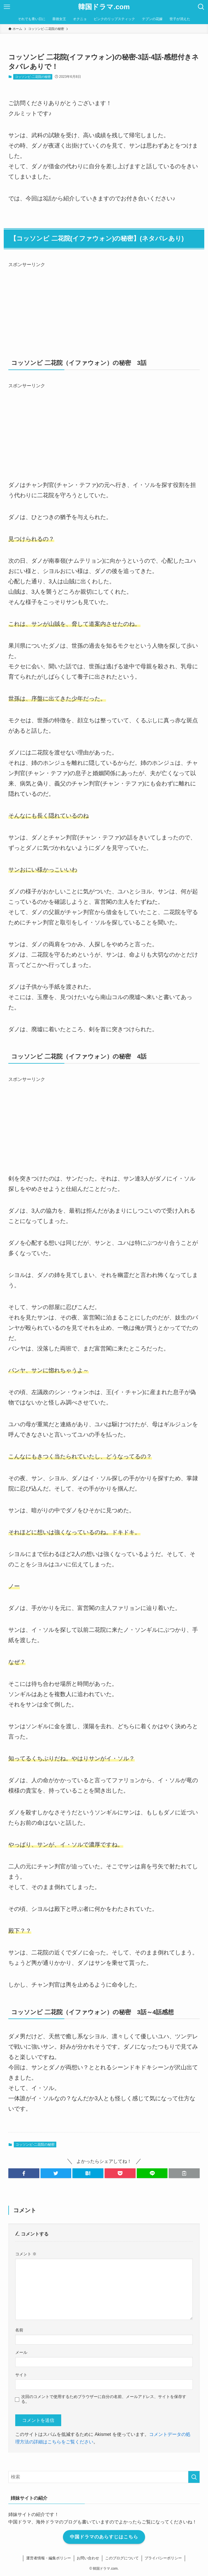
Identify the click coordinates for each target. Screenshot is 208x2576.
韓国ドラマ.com (104, 6)
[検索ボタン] (201, 7)
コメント (25, 2254)
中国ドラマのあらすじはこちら (104, 2536)
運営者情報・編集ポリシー (48, 2558)
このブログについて (122, 2558)
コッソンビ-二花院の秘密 (33, 76)
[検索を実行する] (194, 2477)
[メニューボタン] (7, 7)
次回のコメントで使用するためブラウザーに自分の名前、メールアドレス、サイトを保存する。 (103, 2399)
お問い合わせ (88, 2558)
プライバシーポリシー (163, 2558)
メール (21, 2352)
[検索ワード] (104, 2477)
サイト (21, 2374)
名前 (19, 2330)
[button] (23, 2173)
